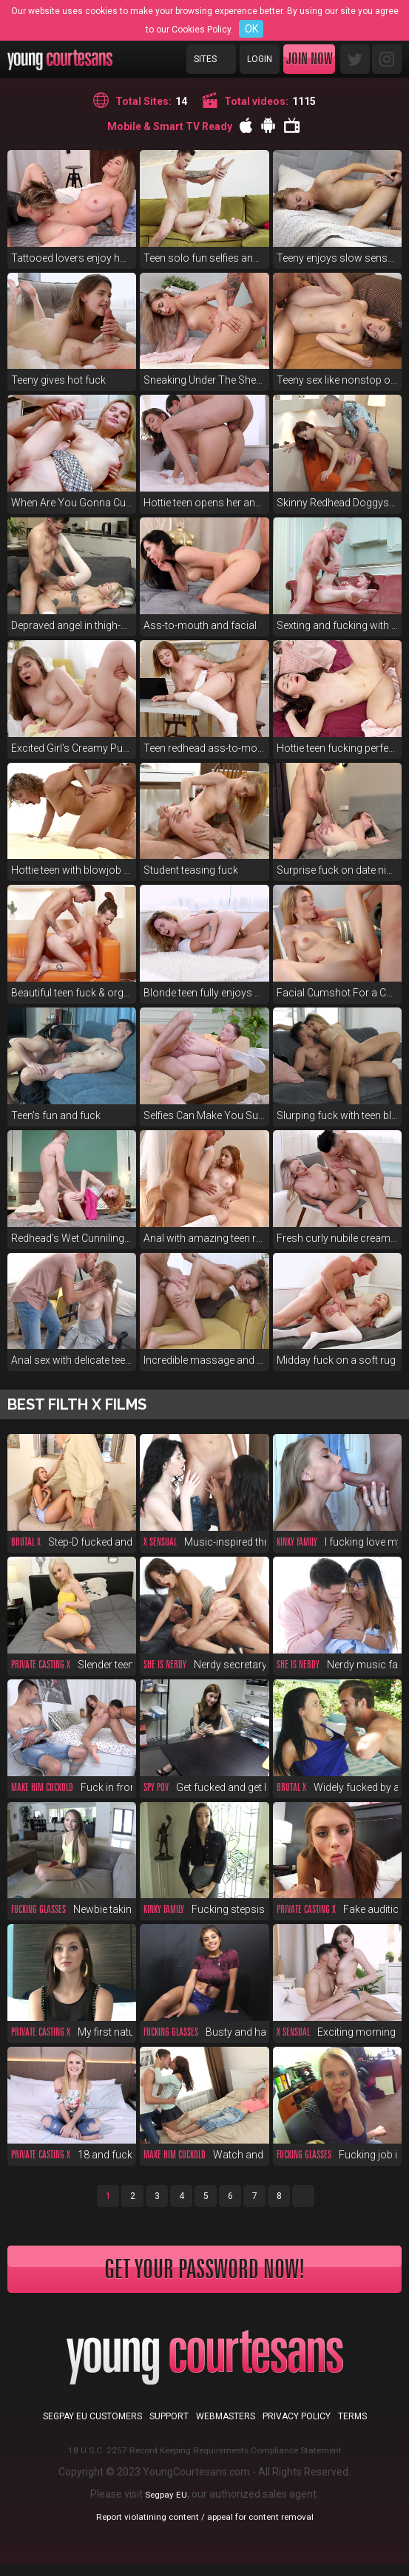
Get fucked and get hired (204, 1787)
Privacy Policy (297, 2428)
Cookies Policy (201, 29)
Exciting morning (336, 2032)
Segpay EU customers (92, 2428)
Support (169, 2428)
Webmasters (225, 2428)
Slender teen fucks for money (71, 1664)
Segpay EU (166, 2506)
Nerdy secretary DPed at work (204, 1664)
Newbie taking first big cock (71, 1909)
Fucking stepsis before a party (204, 1909)
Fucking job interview (337, 2154)
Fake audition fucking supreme (337, 1909)
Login (259, 59)
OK (251, 29)
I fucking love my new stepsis (337, 1542)
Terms (352, 2428)
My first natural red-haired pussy (71, 2032)
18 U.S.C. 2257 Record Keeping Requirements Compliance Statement (204, 2461)
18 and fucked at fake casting (71, 2154)
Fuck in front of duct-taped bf (71, 1787)
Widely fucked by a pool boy (337, 1787)
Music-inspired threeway (204, 1542)
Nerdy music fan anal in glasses (337, 1664)
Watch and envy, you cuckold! (204, 2154)
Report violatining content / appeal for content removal (205, 2528)
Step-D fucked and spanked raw (71, 1542)
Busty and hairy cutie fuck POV (204, 2032)
